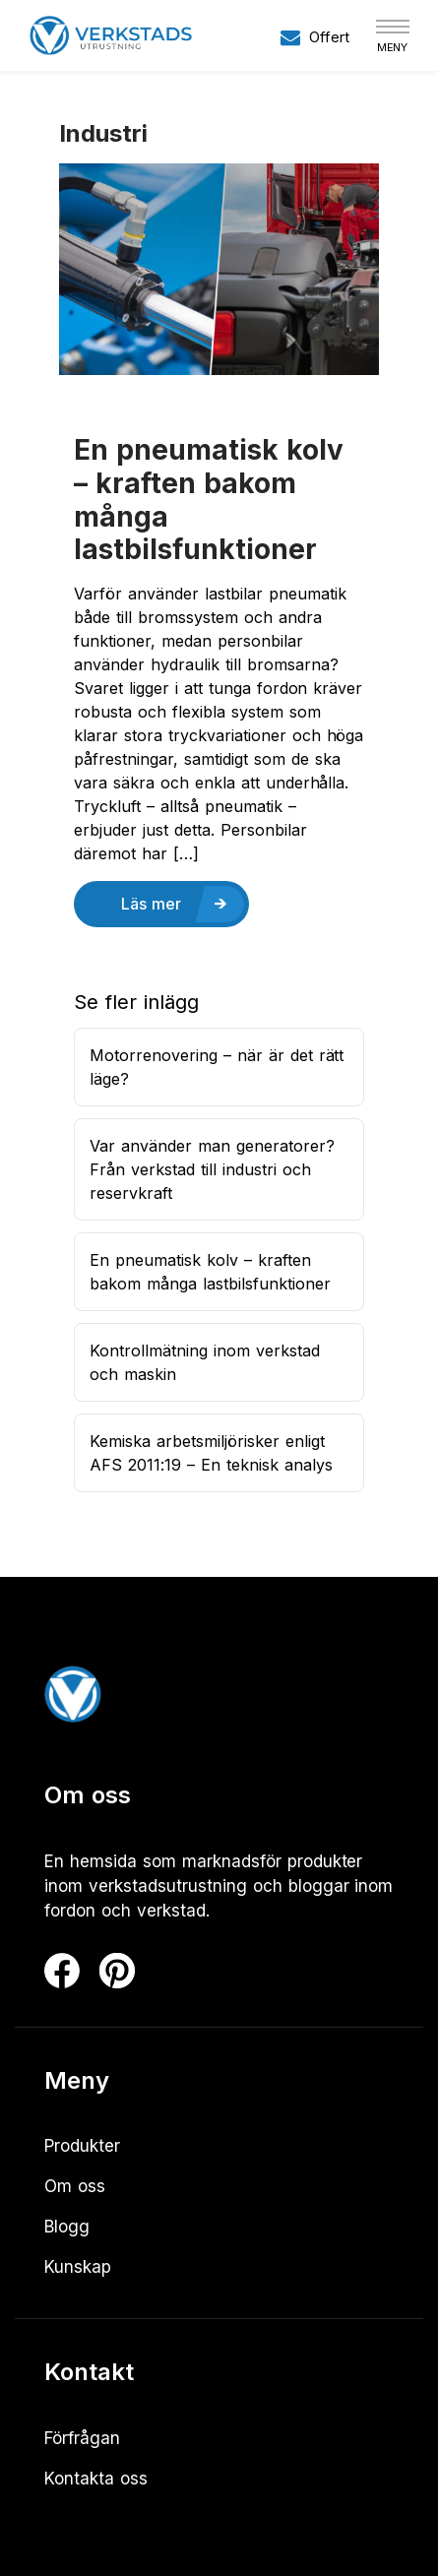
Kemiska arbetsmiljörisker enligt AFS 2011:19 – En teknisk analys (211, 1453)
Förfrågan (82, 2438)
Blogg (67, 2226)
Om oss (74, 2186)
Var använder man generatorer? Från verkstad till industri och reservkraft (212, 1169)
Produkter (82, 2146)
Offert (315, 37)
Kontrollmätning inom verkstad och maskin (205, 1362)
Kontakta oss (96, 2478)
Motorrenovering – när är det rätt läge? (217, 1067)
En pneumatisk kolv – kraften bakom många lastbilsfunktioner (209, 499)
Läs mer (151, 903)
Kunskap (77, 2267)
